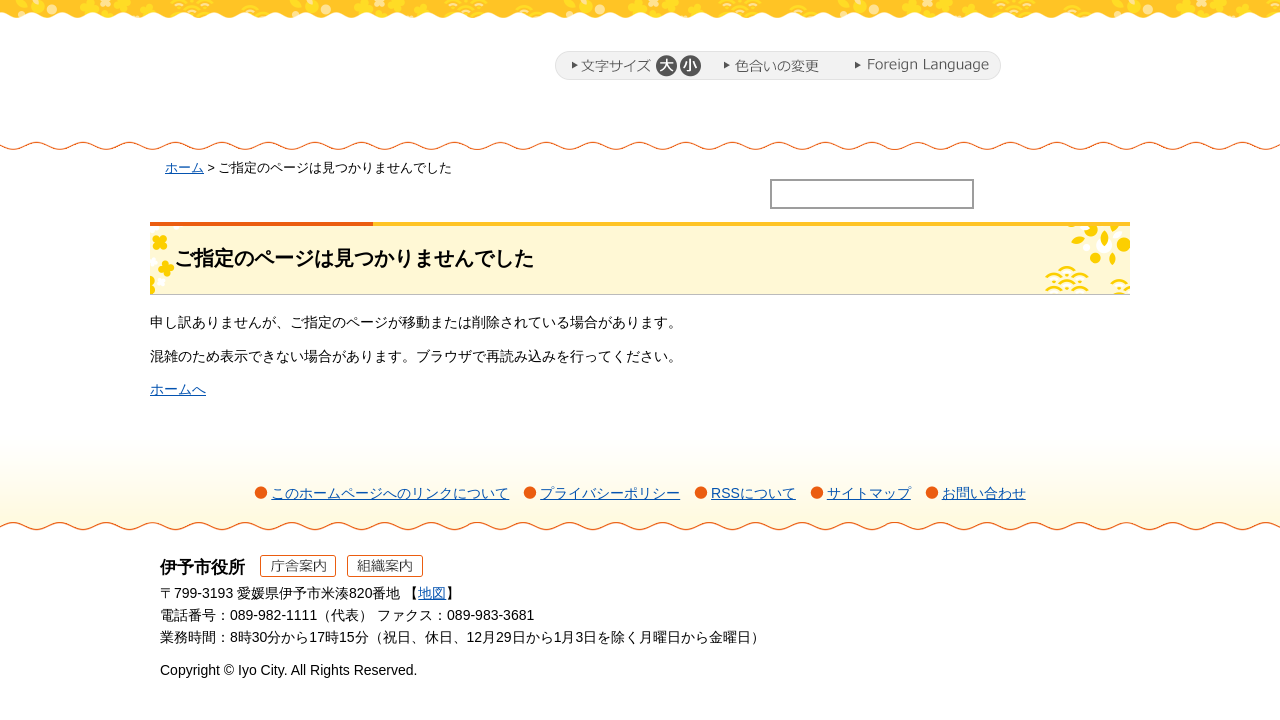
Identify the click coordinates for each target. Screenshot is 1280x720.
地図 (432, 593)
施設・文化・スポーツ (876, 123)
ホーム (234, 123)
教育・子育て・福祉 (670, 123)
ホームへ (178, 389)
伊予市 (320, 69)
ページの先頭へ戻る (1080, 594)
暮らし (365, 123)
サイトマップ (869, 493)
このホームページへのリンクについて (390, 493)
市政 (1051, 123)
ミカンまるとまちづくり (496, 123)
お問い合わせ (984, 493)
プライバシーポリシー (610, 493)
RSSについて (753, 493)
